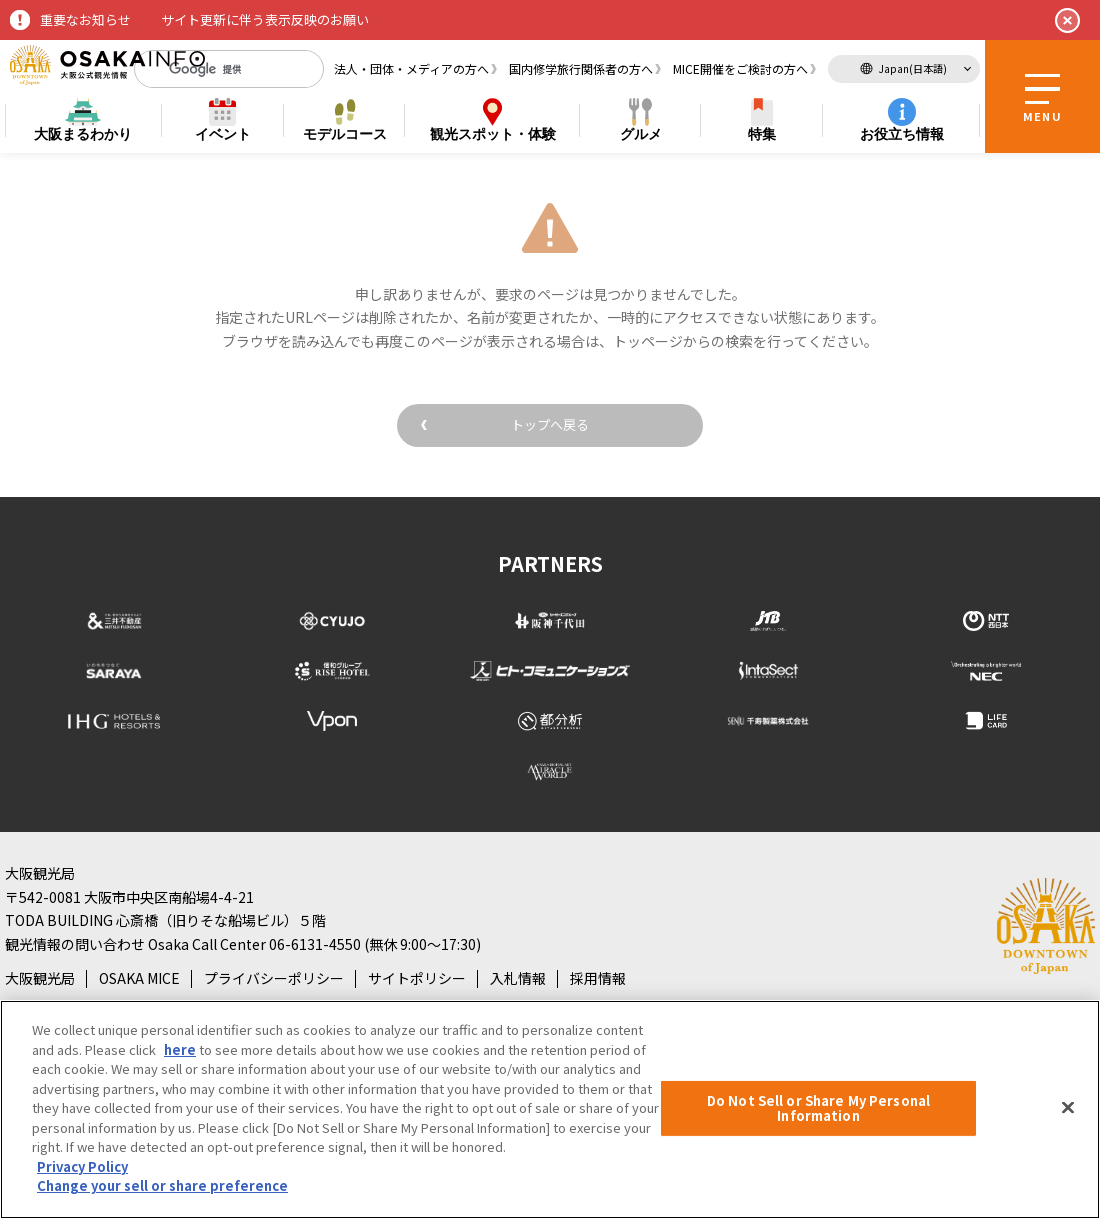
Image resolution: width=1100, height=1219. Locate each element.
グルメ (641, 134)
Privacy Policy (82, 1166)
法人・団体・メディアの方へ (411, 68)
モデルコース (345, 134)
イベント (223, 134)
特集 (762, 134)
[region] (550, 1109)
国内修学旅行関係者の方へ (581, 68)
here (180, 1049)
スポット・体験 (493, 134)
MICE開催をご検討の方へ (740, 68)
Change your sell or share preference (162, 1185)
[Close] (1068, 1107)
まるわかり (83, 134)
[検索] (213, 69)
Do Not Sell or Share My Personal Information (818, 1108)
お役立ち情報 (902, 134)
